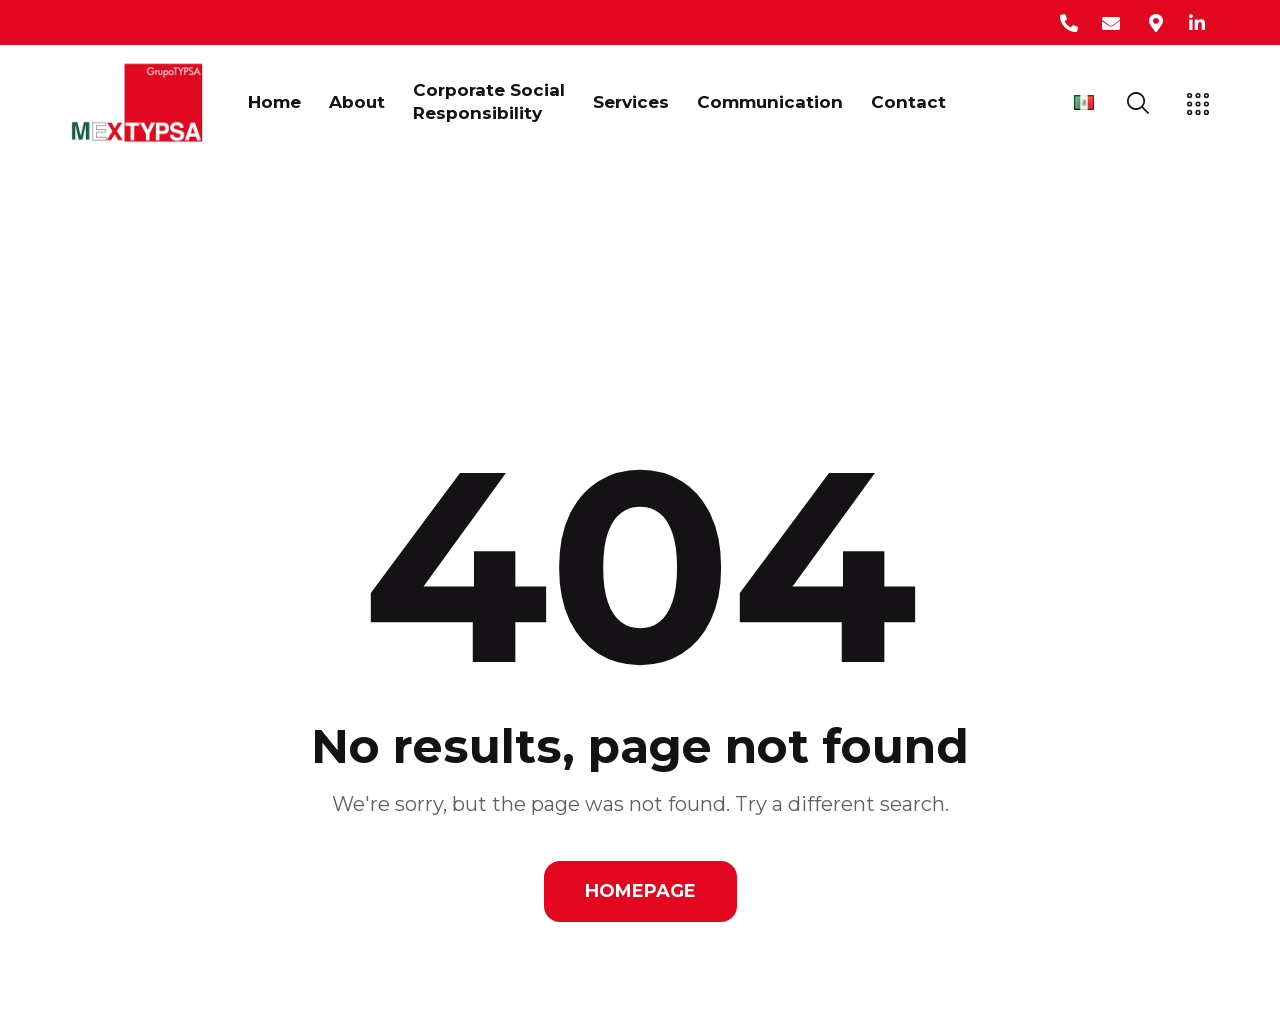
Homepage (640, 891)
